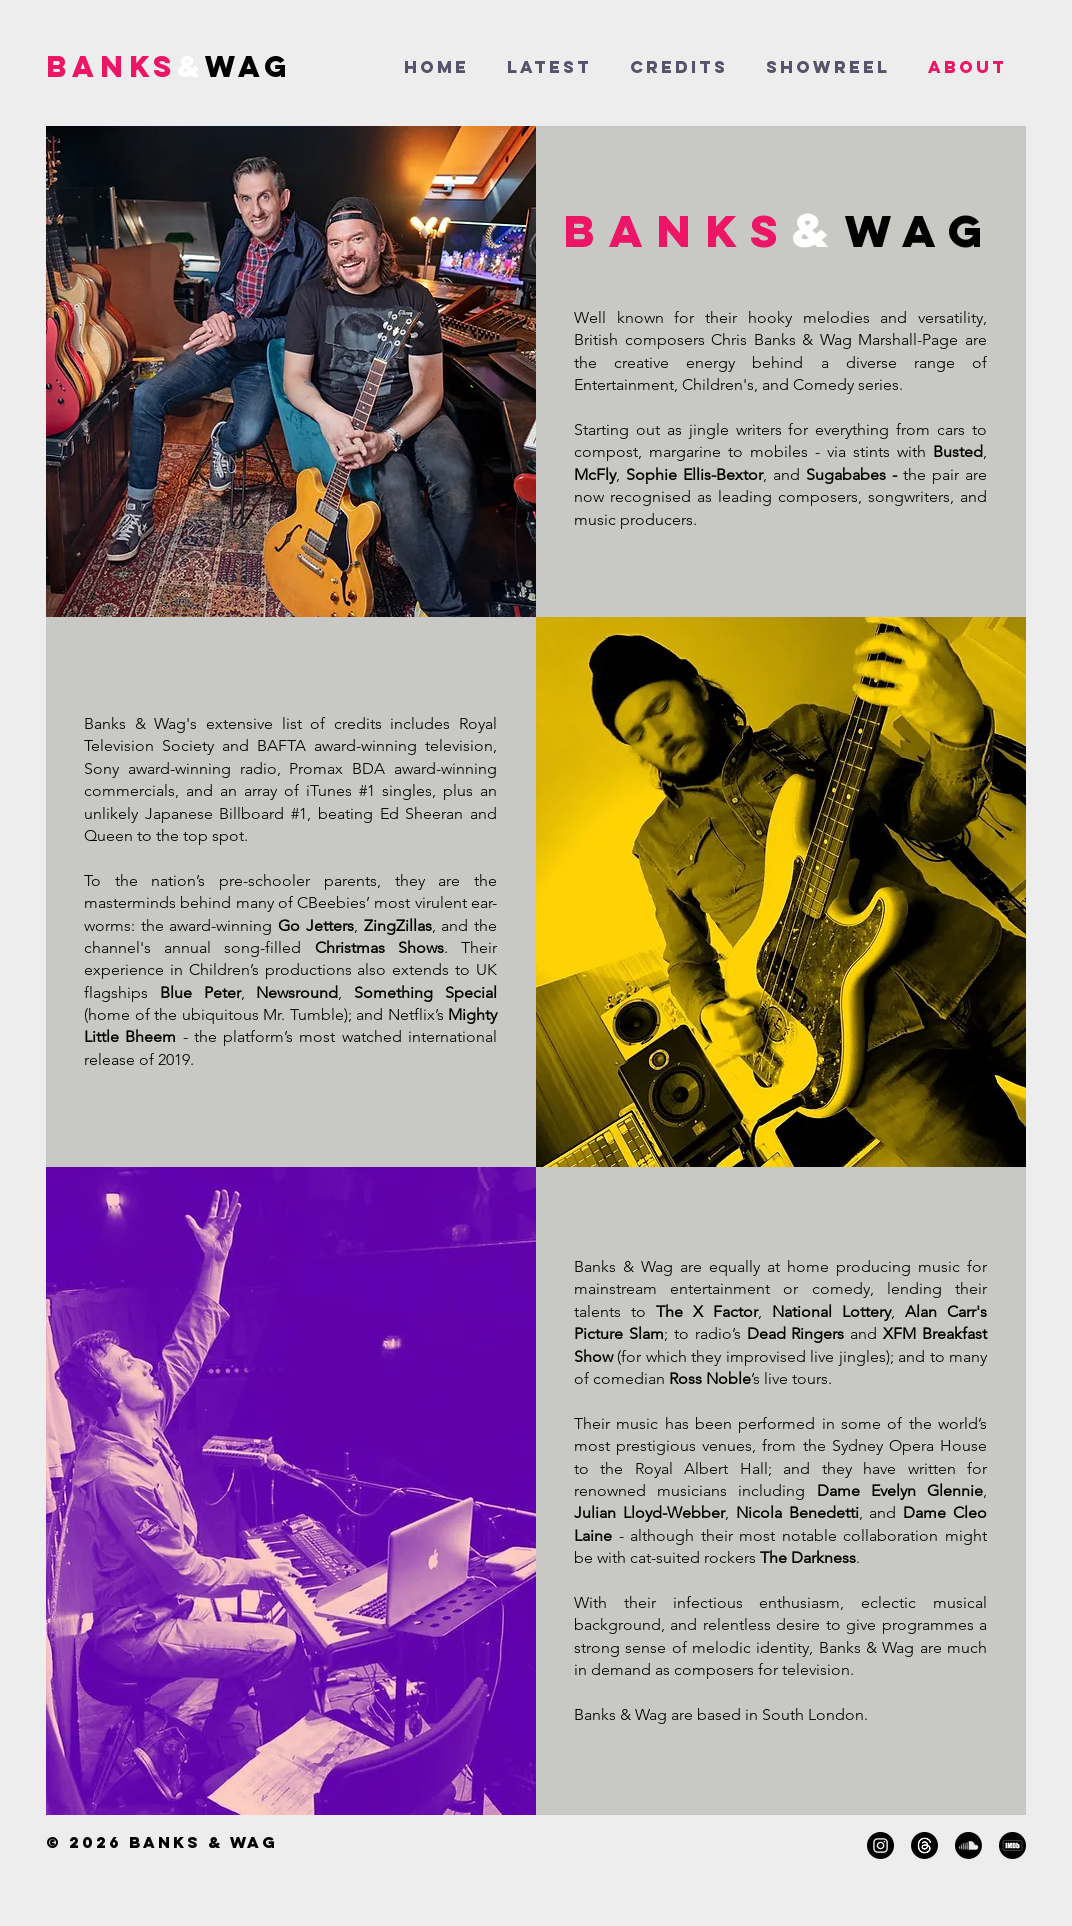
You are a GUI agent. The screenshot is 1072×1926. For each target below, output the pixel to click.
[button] (828, 67)
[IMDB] (1012, 1845)
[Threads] (924, 1845)
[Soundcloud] (968, 1845)
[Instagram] (880, 1845)
